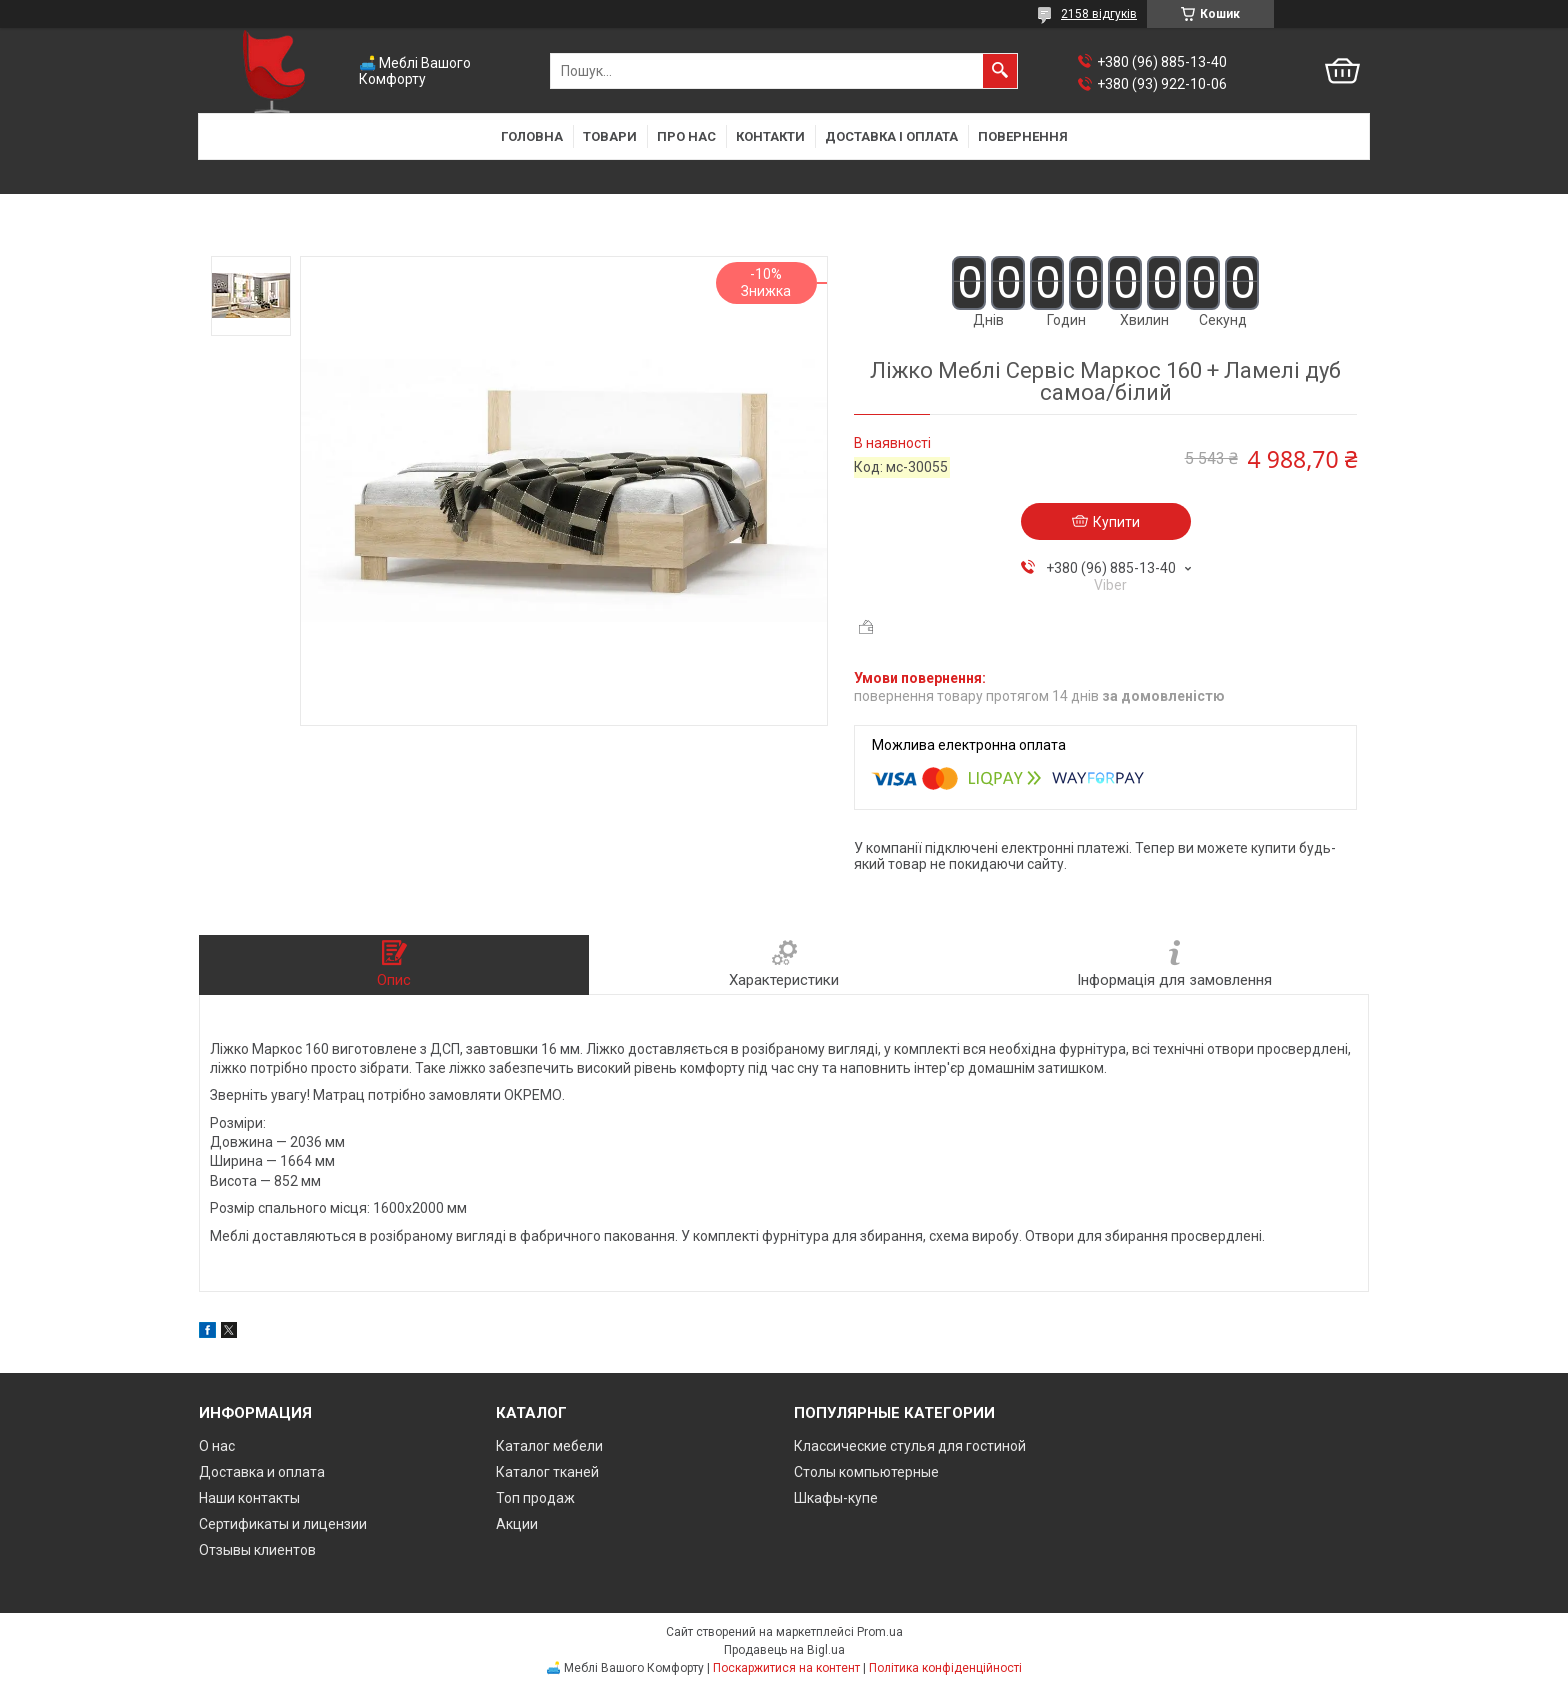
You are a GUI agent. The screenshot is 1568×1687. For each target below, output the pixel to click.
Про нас (686, 136)
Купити (1116, 522)
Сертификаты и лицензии (283, 1524)
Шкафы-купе (836, 1498)
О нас (217, 1446)
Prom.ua (880, 1632)
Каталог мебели (549, 1446)
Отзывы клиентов (257, 1550)
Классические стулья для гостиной (910, 1446)
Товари (610, 136)
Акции (517, 1524)
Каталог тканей (547, 1472)
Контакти (770, 136)
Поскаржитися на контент (786, 1668)
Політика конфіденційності (945, 1668)
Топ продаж (535, 1498)
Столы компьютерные (866, 1472)
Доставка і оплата (891, 136)
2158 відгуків (1099, 14)
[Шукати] (1000, 71)
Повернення (1023, 136)
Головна (532, 136)
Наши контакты (249, 1498)
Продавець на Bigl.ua (784, 1650)
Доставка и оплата (262, 1472)
